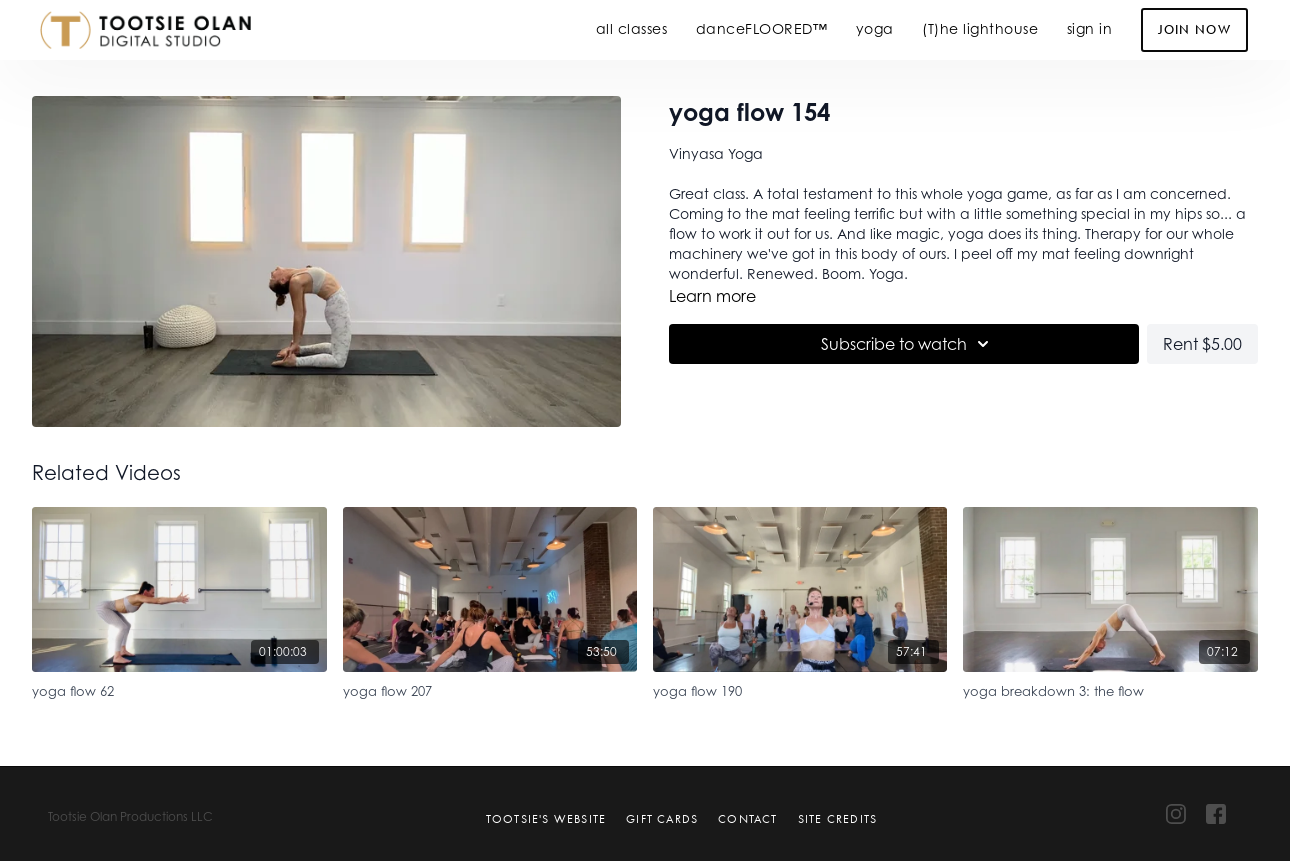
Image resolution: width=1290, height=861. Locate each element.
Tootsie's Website (546, 819)
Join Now (1194, 29)
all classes (632, 28)
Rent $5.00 (1202, 344)
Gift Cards (662, 819)
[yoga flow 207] (490, 688)
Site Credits (837, 819)
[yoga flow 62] (179, 688)
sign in (1090, 28)
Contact (747, 819)
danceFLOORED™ (762, 28)
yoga (875, 28)
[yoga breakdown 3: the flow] (1110, 688)
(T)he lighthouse (980, 28)
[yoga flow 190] (800, 688)
